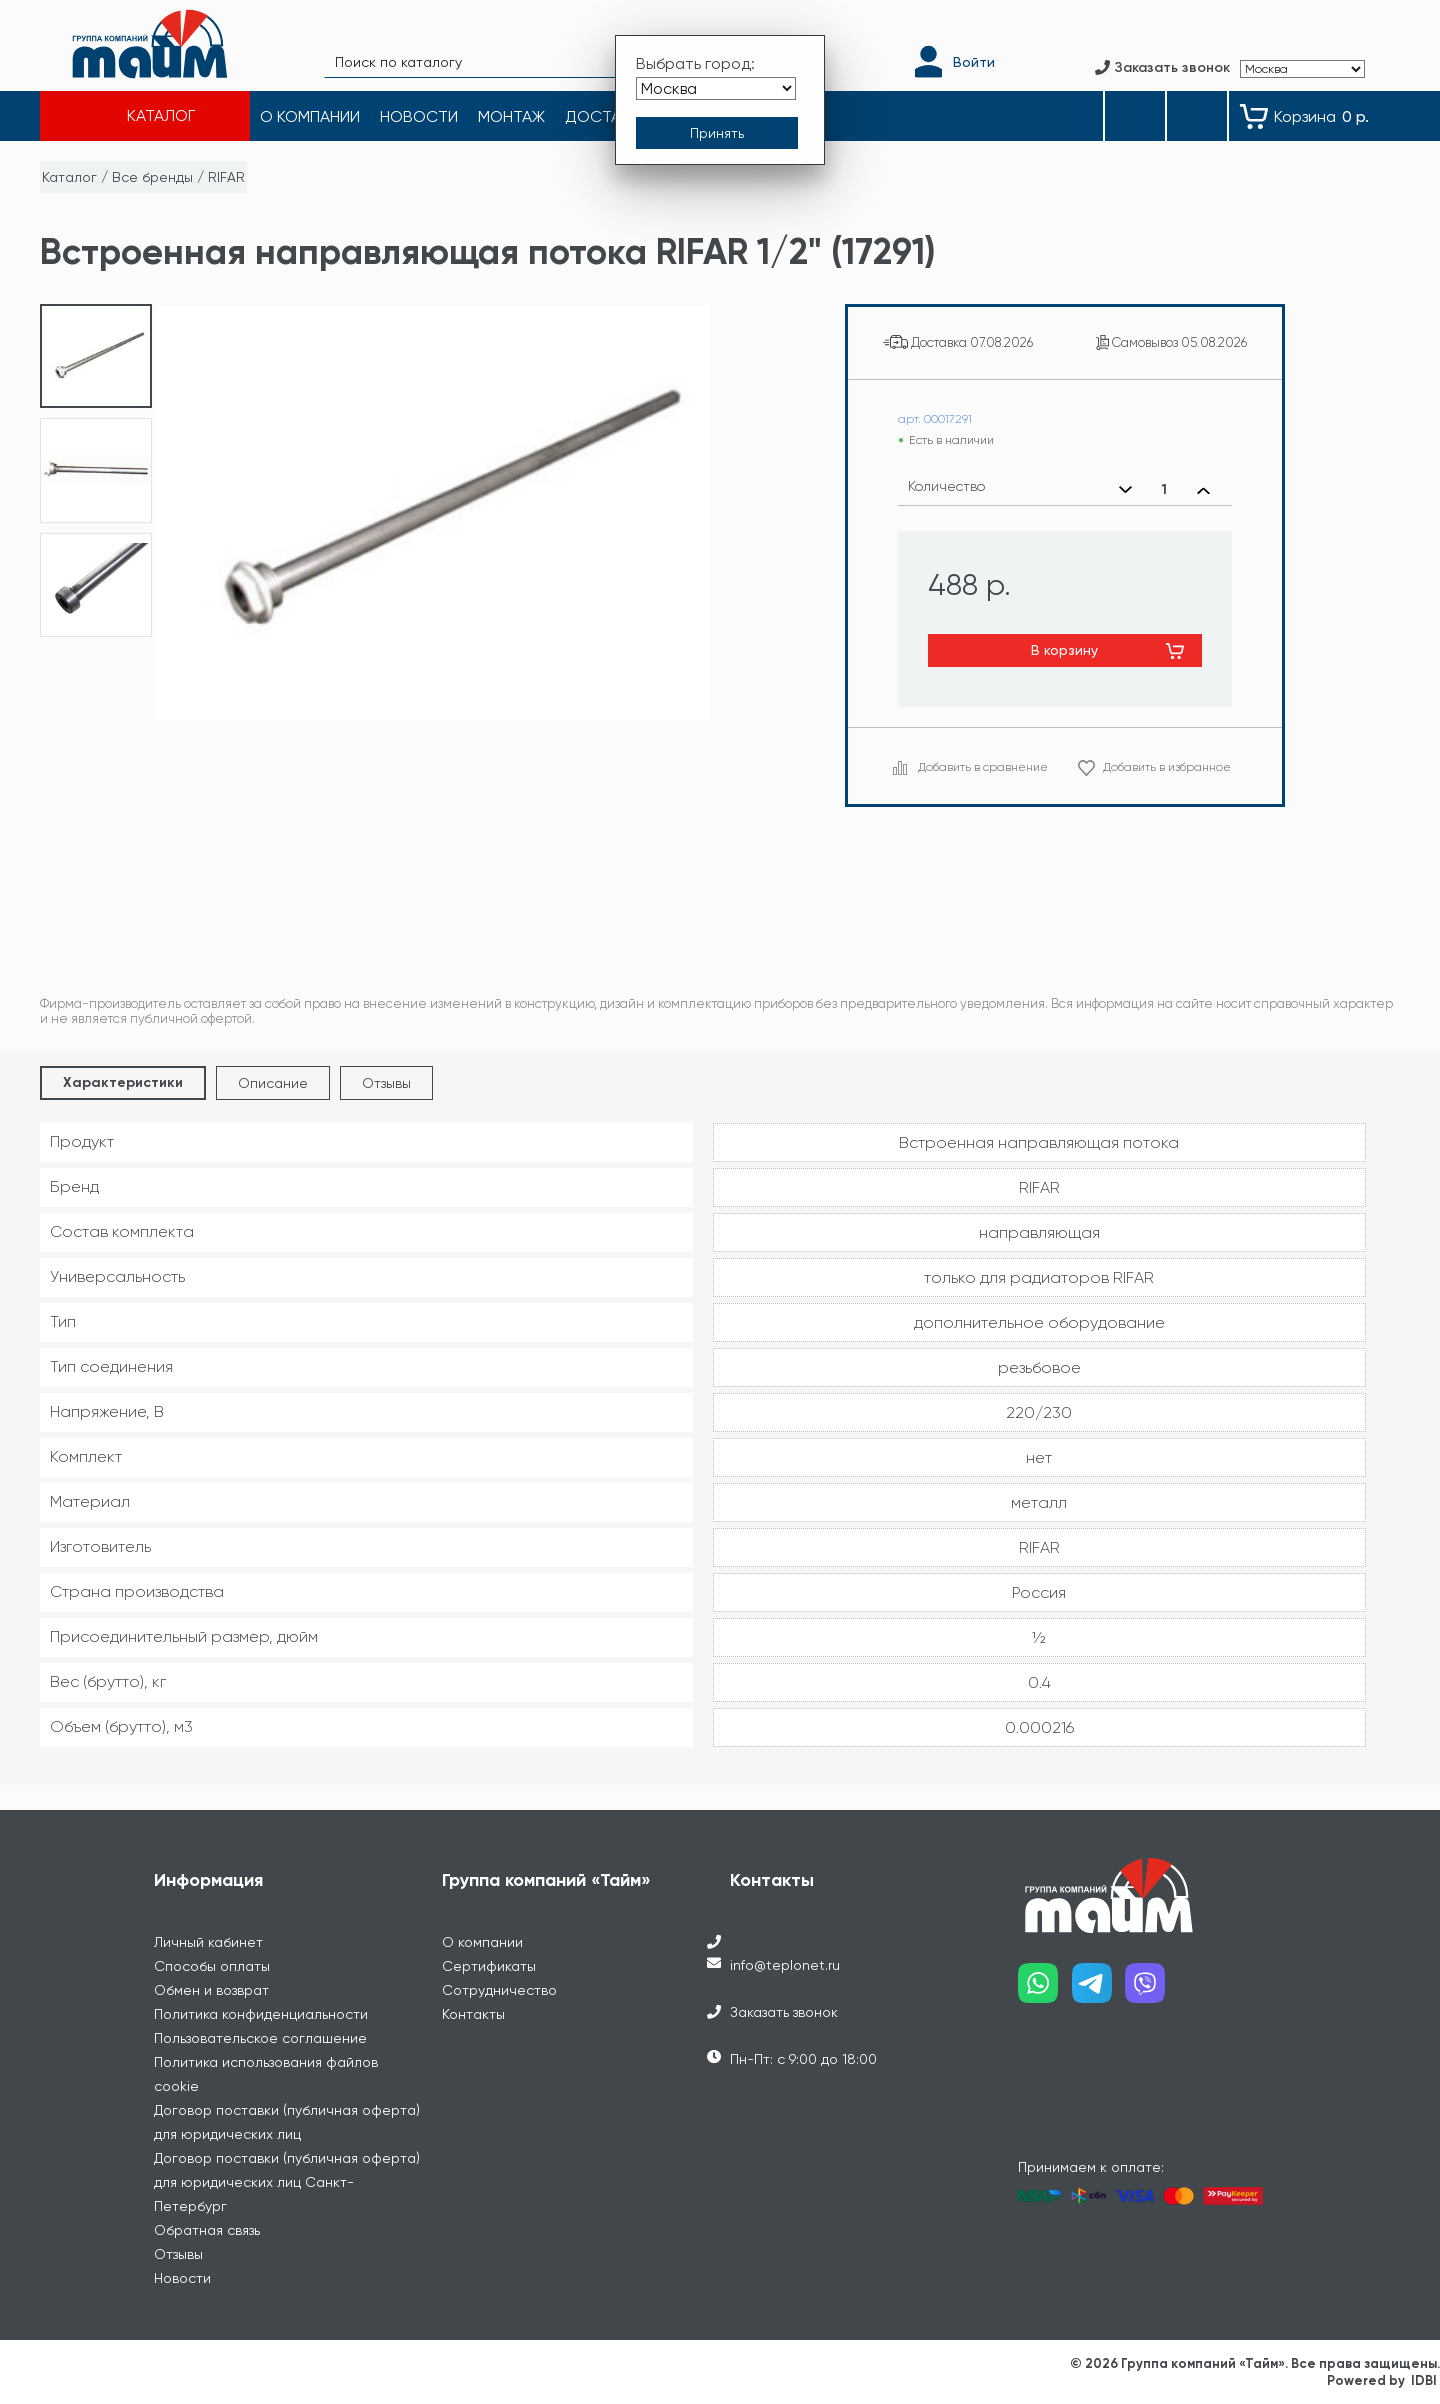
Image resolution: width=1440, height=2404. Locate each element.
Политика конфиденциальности (261, 2014)
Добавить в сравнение (983, 767)
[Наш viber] (1152, 1990)
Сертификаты (489, 1966)
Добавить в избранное (1167, 767)
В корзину (1064, 650)
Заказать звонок (784, 2012)
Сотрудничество (499, 1990)
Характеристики (123, 1082)
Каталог (69, 177)
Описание (273, 1083)
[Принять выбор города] (717, 133)
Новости (182, 2278)
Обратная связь (207, 2230)
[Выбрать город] (716, 88)
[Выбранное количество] (1164, 490)
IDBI (1424, 2380)
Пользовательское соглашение (260, 2038)
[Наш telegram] (1099, 1990)
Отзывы (386, 1083)
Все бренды (152, 177)
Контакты (473, 2014)
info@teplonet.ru (785, 1965)
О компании (482, 1942)
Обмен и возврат (211, 1990)
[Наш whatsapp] (1045, 1990)
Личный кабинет (208, 1942)
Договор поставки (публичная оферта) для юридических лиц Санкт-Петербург (287, 2182)
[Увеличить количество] (1203, 490)
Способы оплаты (212, 1966)
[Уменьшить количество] (1125, 490)
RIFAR (226, 177)
